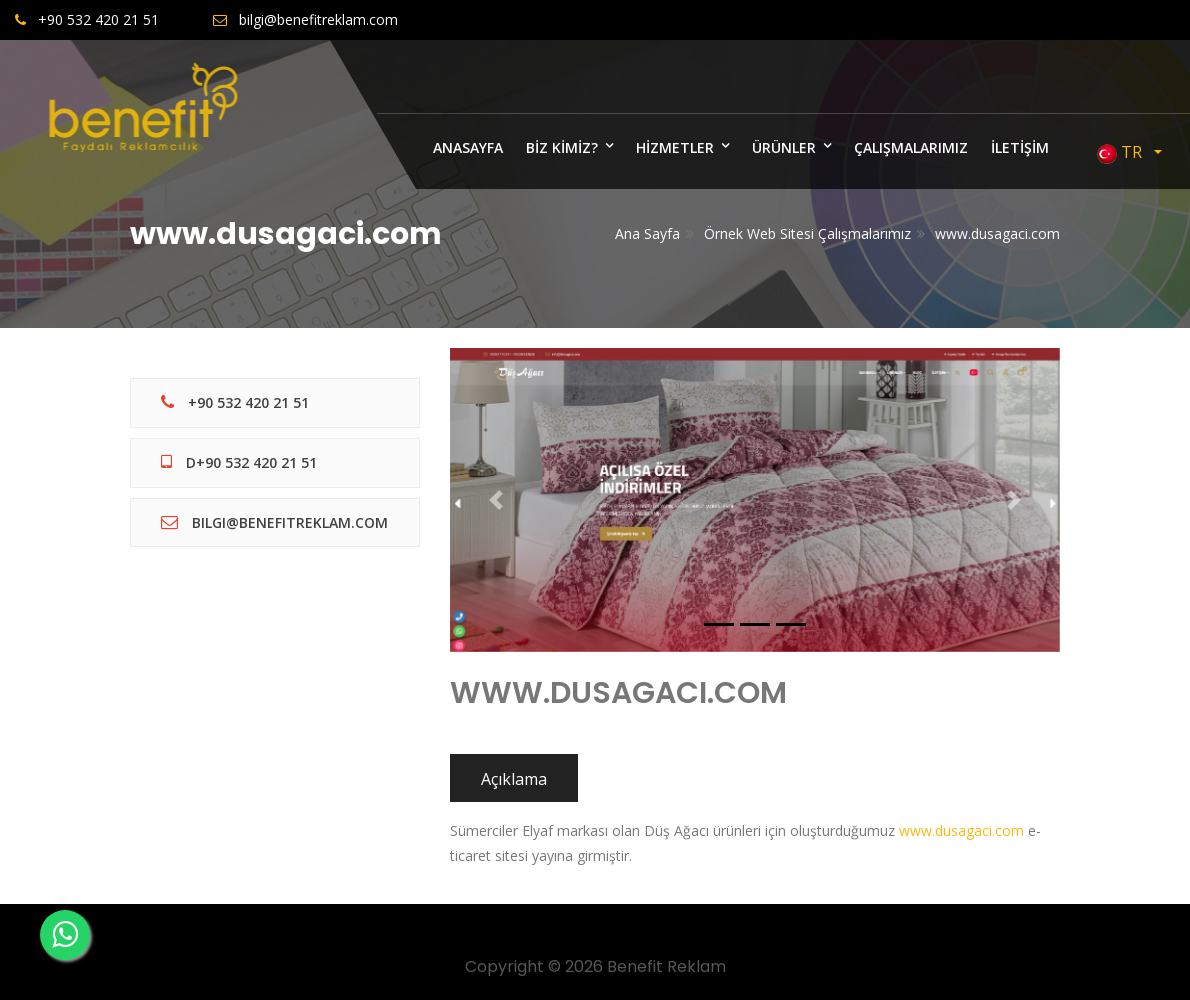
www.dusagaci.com (997, 233)
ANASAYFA (468, 147)
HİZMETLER (675, 147)
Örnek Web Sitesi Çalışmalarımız (807, 233)
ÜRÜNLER (784, 147)
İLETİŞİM (1020, 147)
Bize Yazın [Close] (1118, 79)
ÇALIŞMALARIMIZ (911, 147)
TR (1123, 152)
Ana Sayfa (647, 233)
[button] (495, 500)
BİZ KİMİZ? (562, 147)
